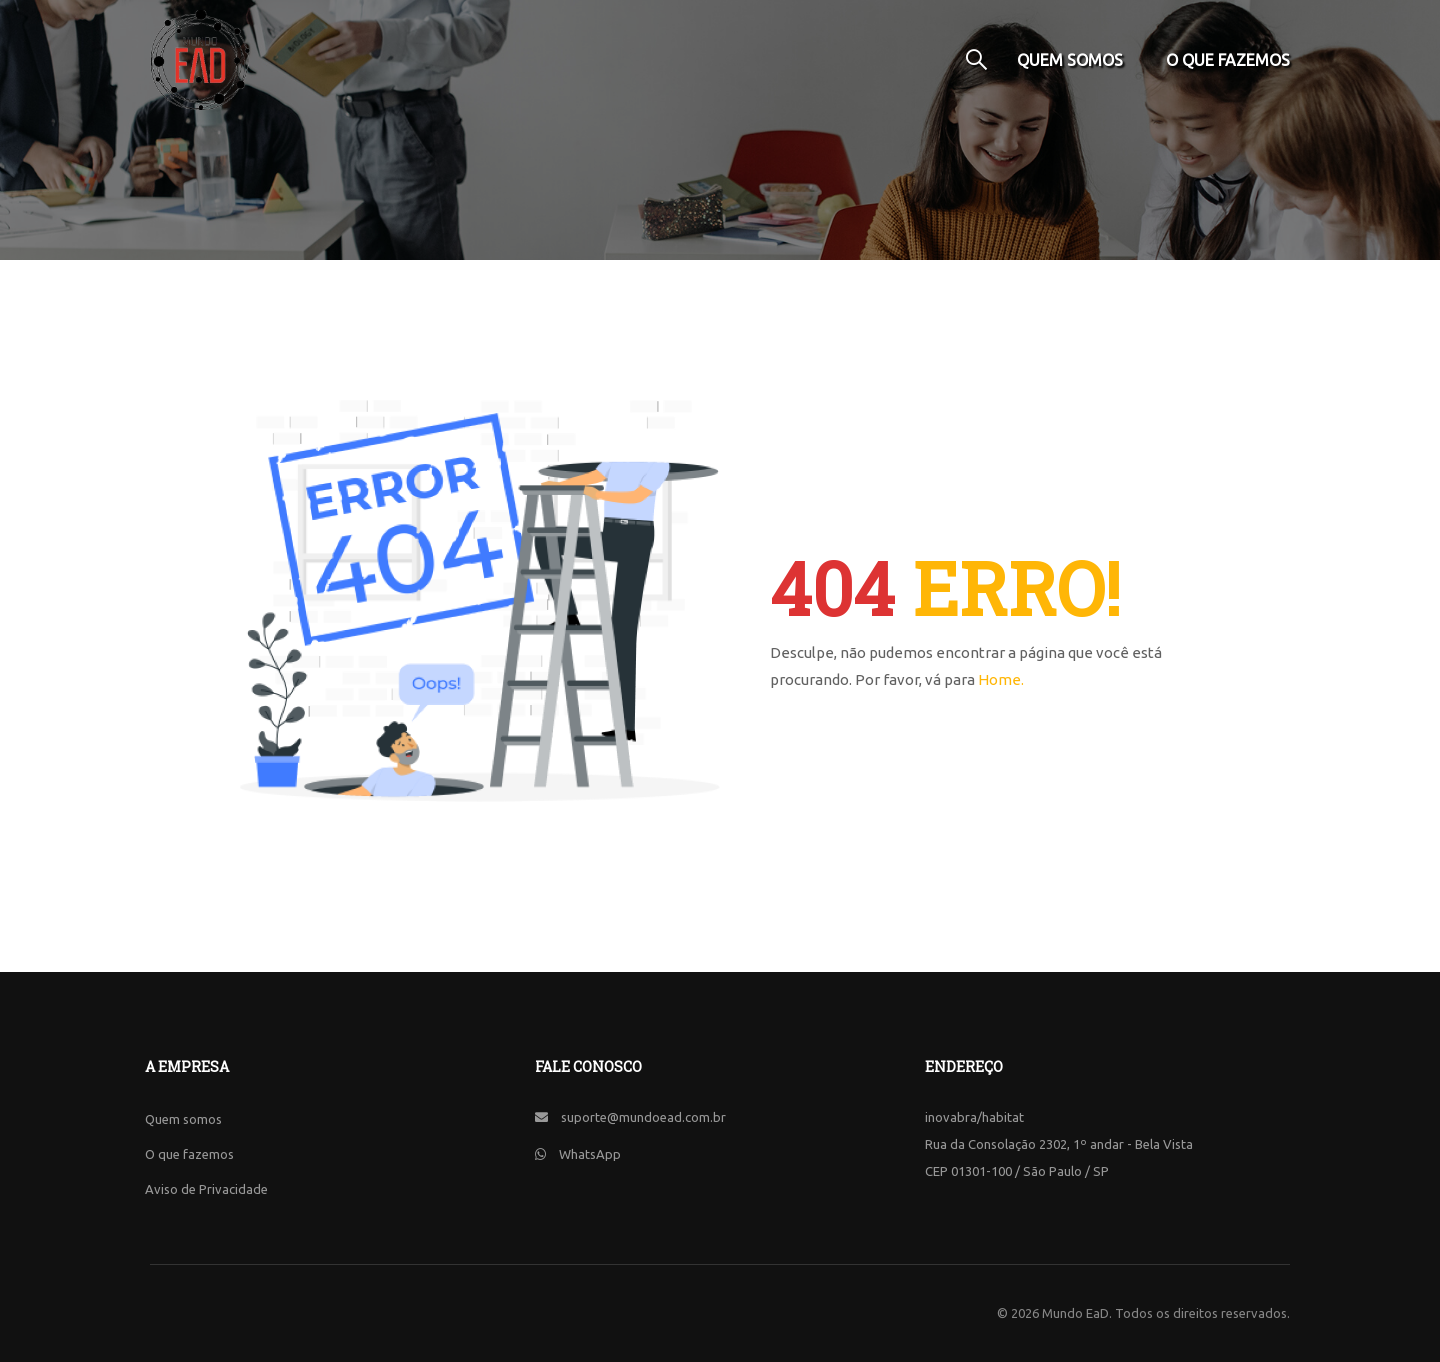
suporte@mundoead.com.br (643, 1117)
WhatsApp (590, 1154)
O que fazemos (1228, 60)
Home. (1001, 679)
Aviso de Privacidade (206, 1189)
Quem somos (1070, 60)
